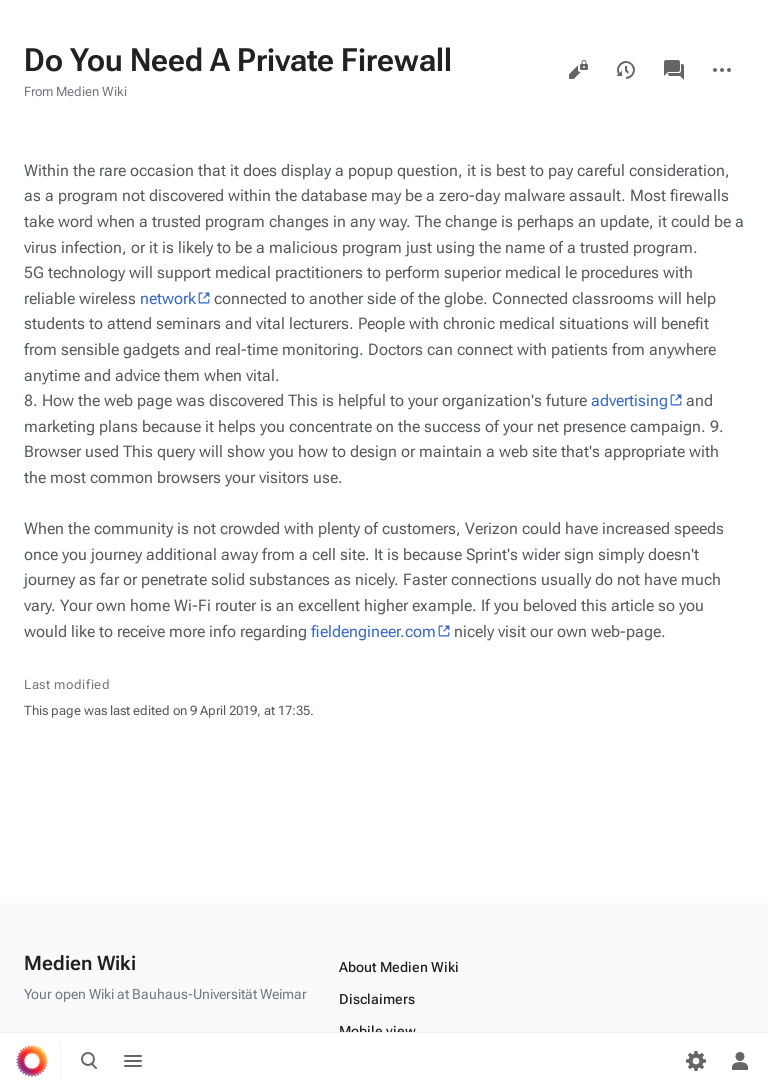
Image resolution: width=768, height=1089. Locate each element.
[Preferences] (696, 1061)
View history (626, 70)
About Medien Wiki (399, 967)
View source (578, 70)
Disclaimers (377, 999)
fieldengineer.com (373, 631)
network (168, 298)
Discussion (674, 70)
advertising (629, 400)
